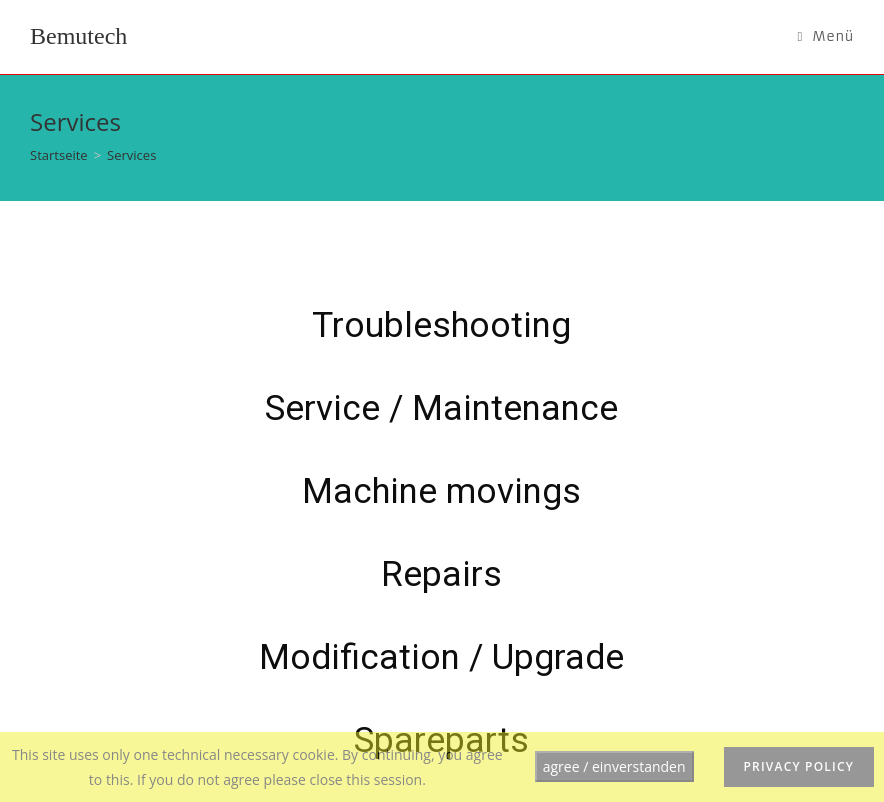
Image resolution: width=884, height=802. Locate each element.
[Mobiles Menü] (825, 37)
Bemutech (78, 36)
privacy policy (799, 766)
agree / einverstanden (614, 766)
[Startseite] (59, 155)
